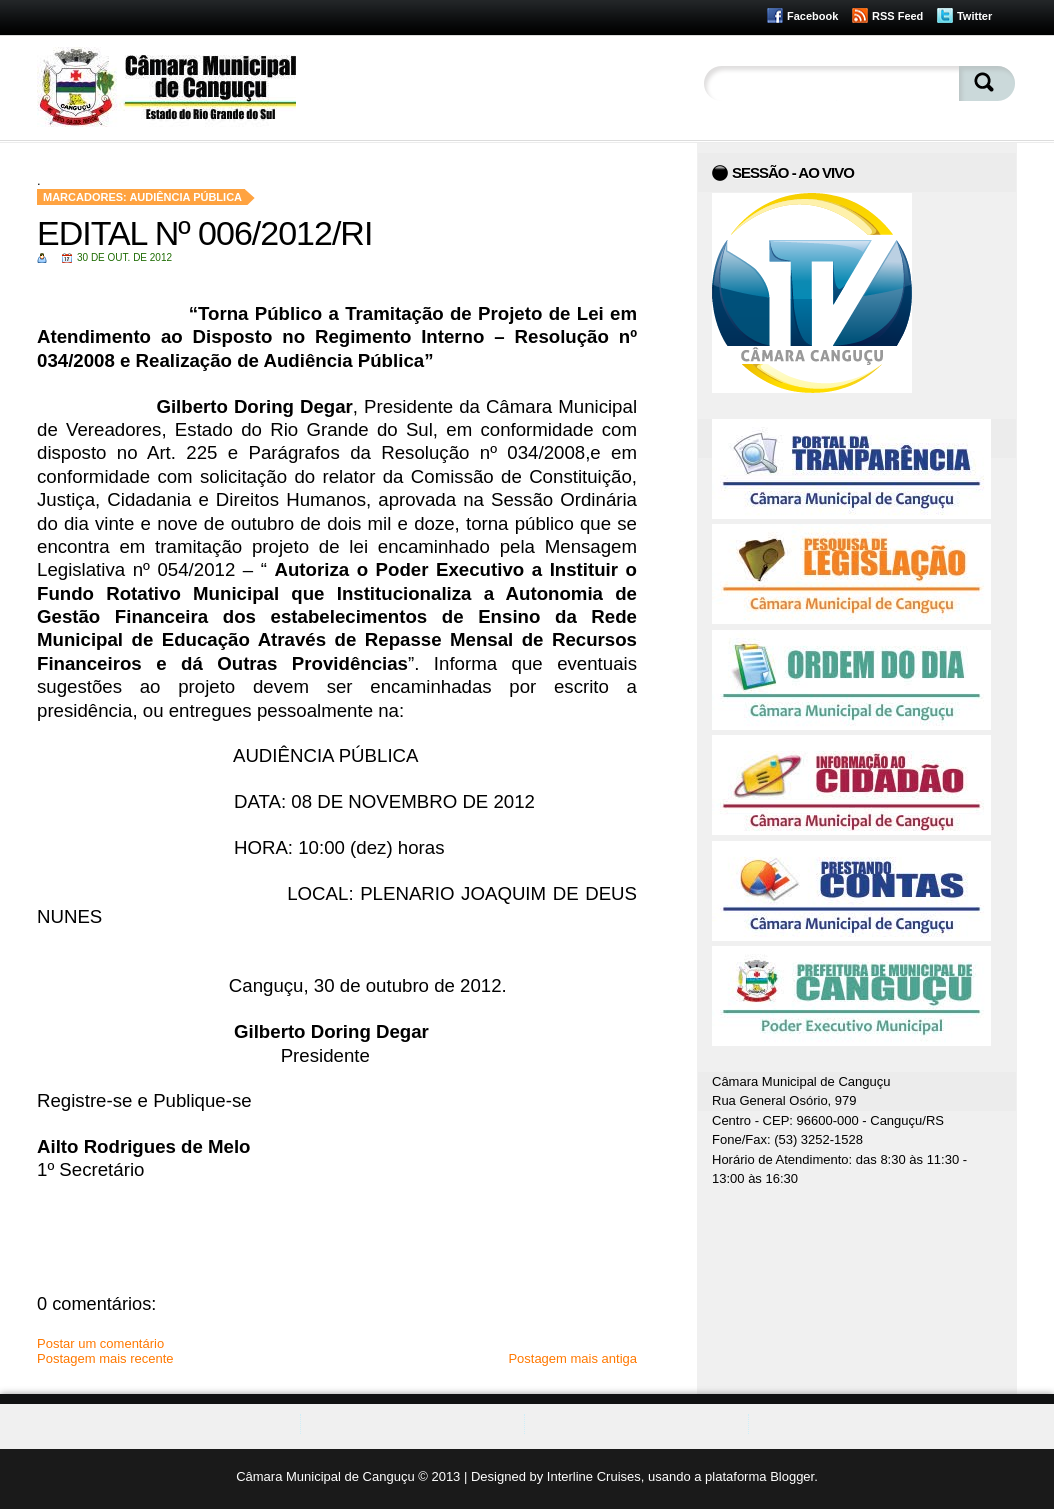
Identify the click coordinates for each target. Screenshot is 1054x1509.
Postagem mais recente (105, 1358)
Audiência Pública (185, 197)
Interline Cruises (594, 1476)
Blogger (792, 1476)
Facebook (812, 16)
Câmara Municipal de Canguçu (325, 1476)
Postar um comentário (100, 1343)
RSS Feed (897, 16)
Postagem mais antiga (572, 1358)
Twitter (974, 16)
